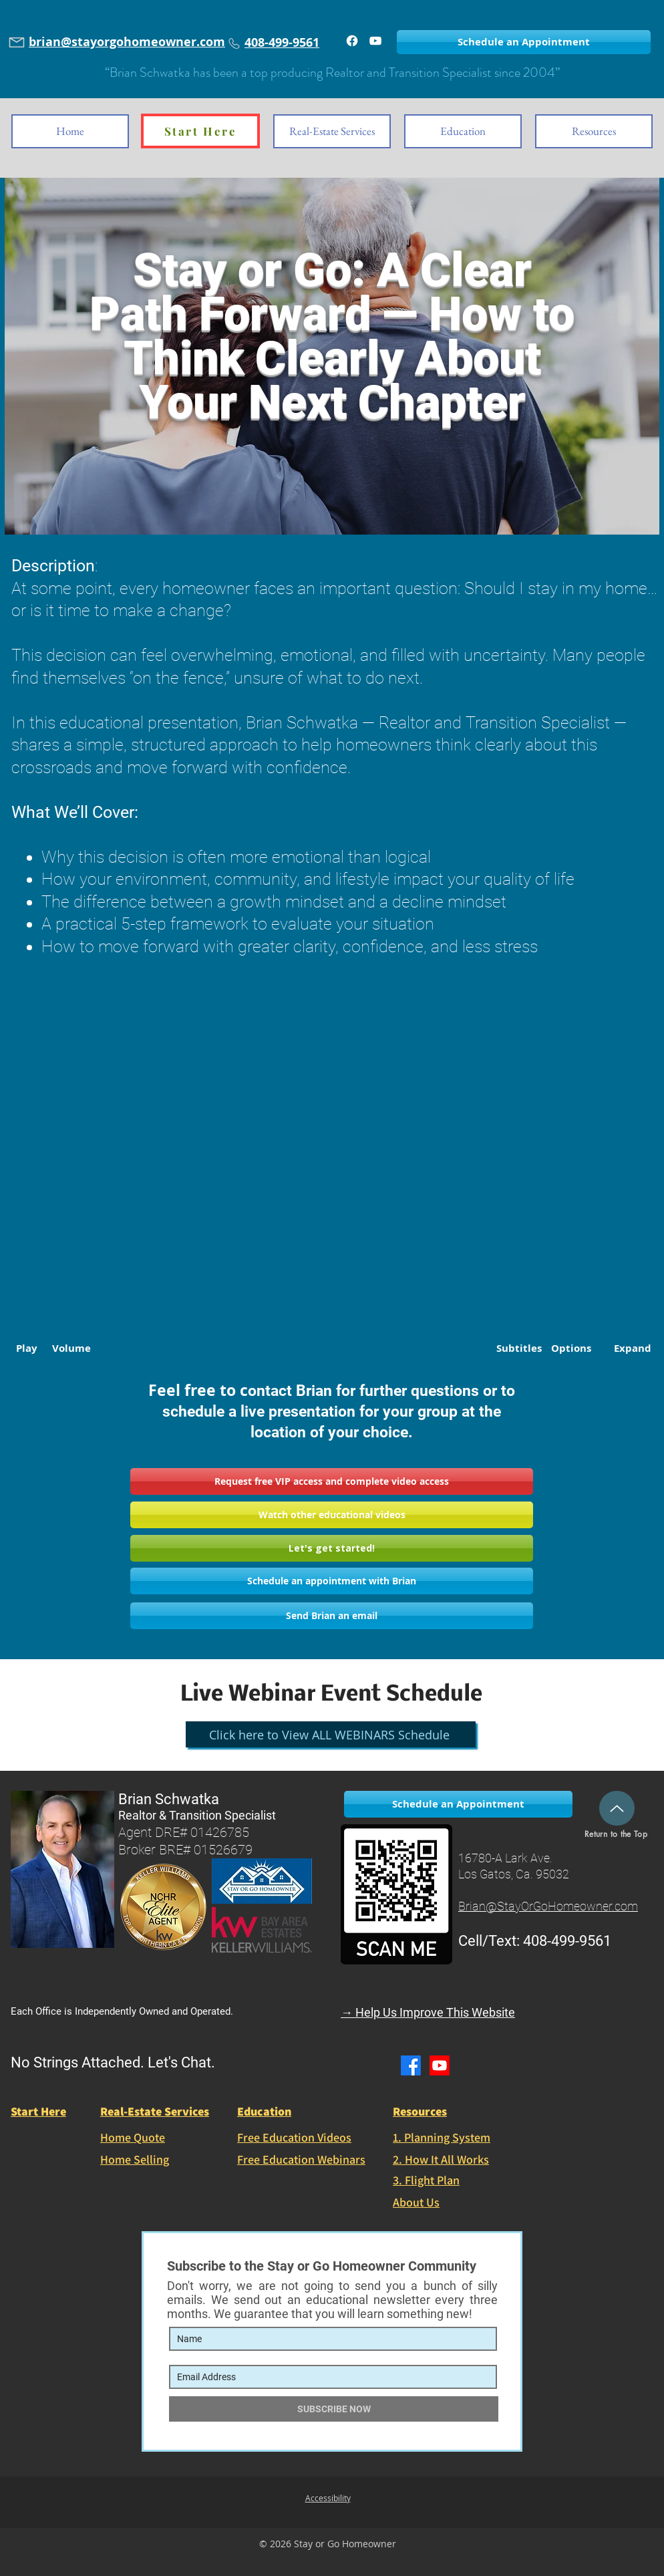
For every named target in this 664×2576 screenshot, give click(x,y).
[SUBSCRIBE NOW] (333, 2409)
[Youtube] (440, 2065)
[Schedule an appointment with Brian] (331, 1581)
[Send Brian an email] (331, 1615)
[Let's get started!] (331, 1548)
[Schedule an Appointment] (524, 42)
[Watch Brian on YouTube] (375, 40)
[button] (331, 1481)
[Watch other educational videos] (331, 1514)
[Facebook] (352, 40)
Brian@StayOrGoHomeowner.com (548, 1906)
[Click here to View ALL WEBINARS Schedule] (331, 1734)
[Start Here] (200, 131)
